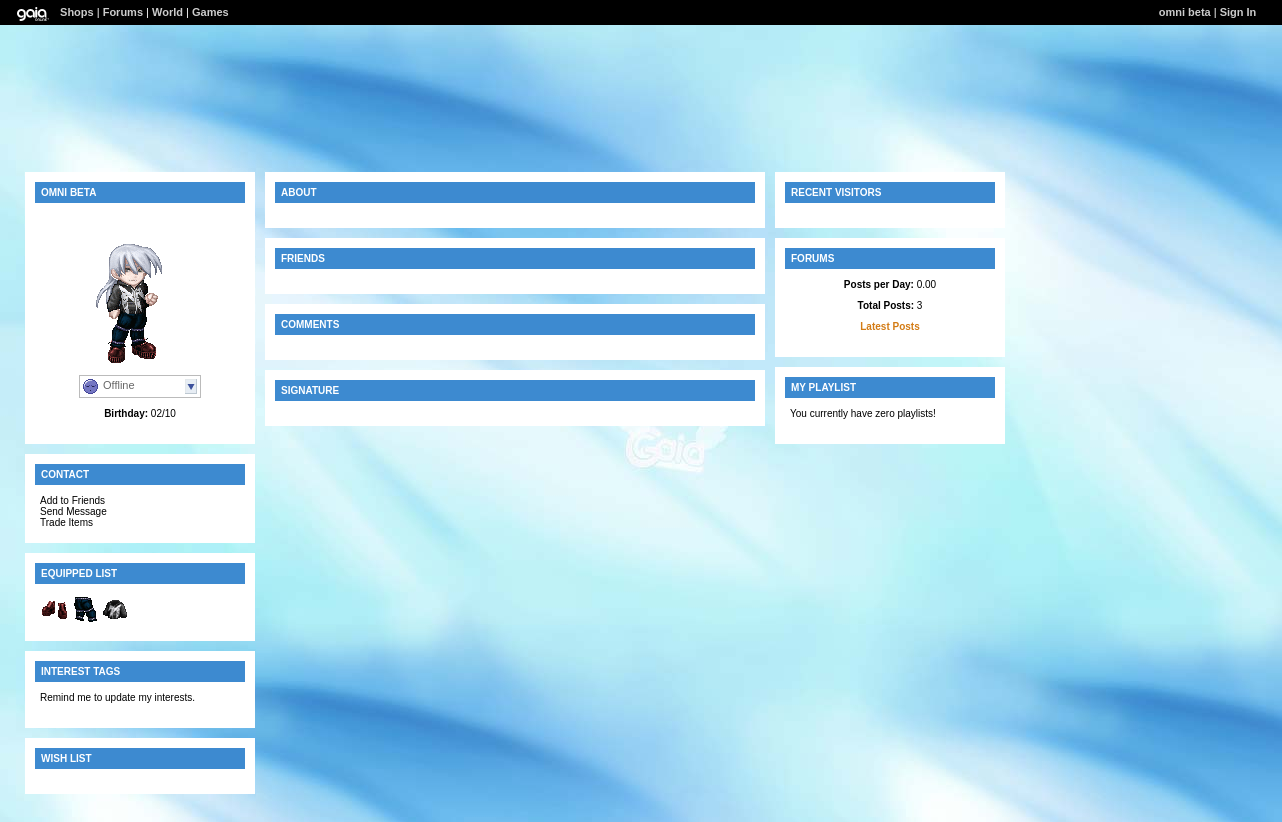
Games (210, 12)
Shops (77, 12)
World (167, 12)
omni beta (1185, 12)
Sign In (1238, 12)
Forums (123, 12)
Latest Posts (889, 326)
